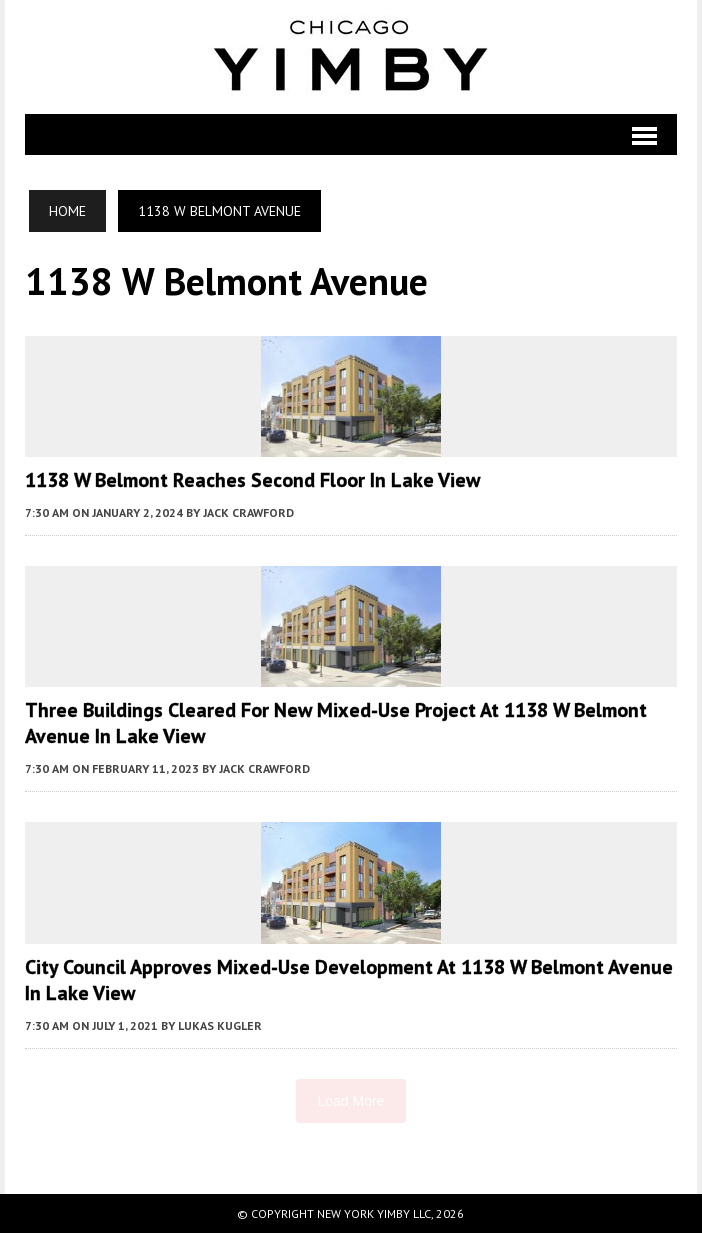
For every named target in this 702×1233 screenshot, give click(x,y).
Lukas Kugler (220, 1025)
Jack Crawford (248, 512)
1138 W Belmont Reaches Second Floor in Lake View (252, 480)
